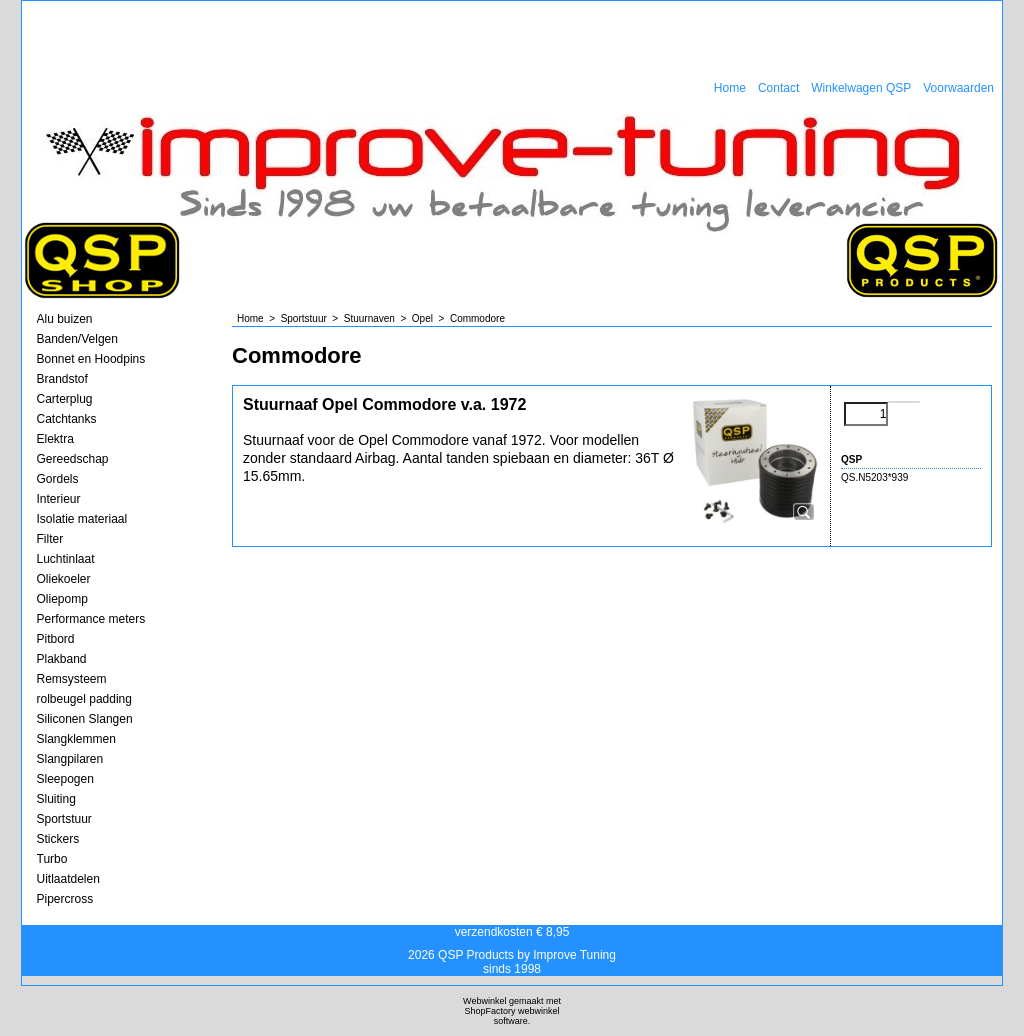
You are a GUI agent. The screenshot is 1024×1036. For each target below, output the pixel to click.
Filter (50, 539)
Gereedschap (73, 459)
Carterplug (65, 399)
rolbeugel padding (84, 699)
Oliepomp (62, 599)
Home (730, 88)
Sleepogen (65, 779)
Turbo (52, 859)
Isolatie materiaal (82, 519)
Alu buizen (65, 319)
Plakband (62, 659)
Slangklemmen (76, 739)
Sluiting (56, 799)
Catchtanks (67, 419)
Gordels (58, 479)
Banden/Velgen (77, 339)
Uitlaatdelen (68, 879)
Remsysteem (72, 679)
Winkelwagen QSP (861, 88)
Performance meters (91, 619)
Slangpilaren (70, 759)
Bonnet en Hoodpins (91, 359)
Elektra (55, 439)
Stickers (58, 839)
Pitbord (56, 639)
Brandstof (62, 379)
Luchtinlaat (66, 559)
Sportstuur (64, 819)
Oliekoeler (64, 579)
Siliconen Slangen (85, 719)
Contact (778, 88)
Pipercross (65, 899)
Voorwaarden (958, 88)
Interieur (59, 499)
